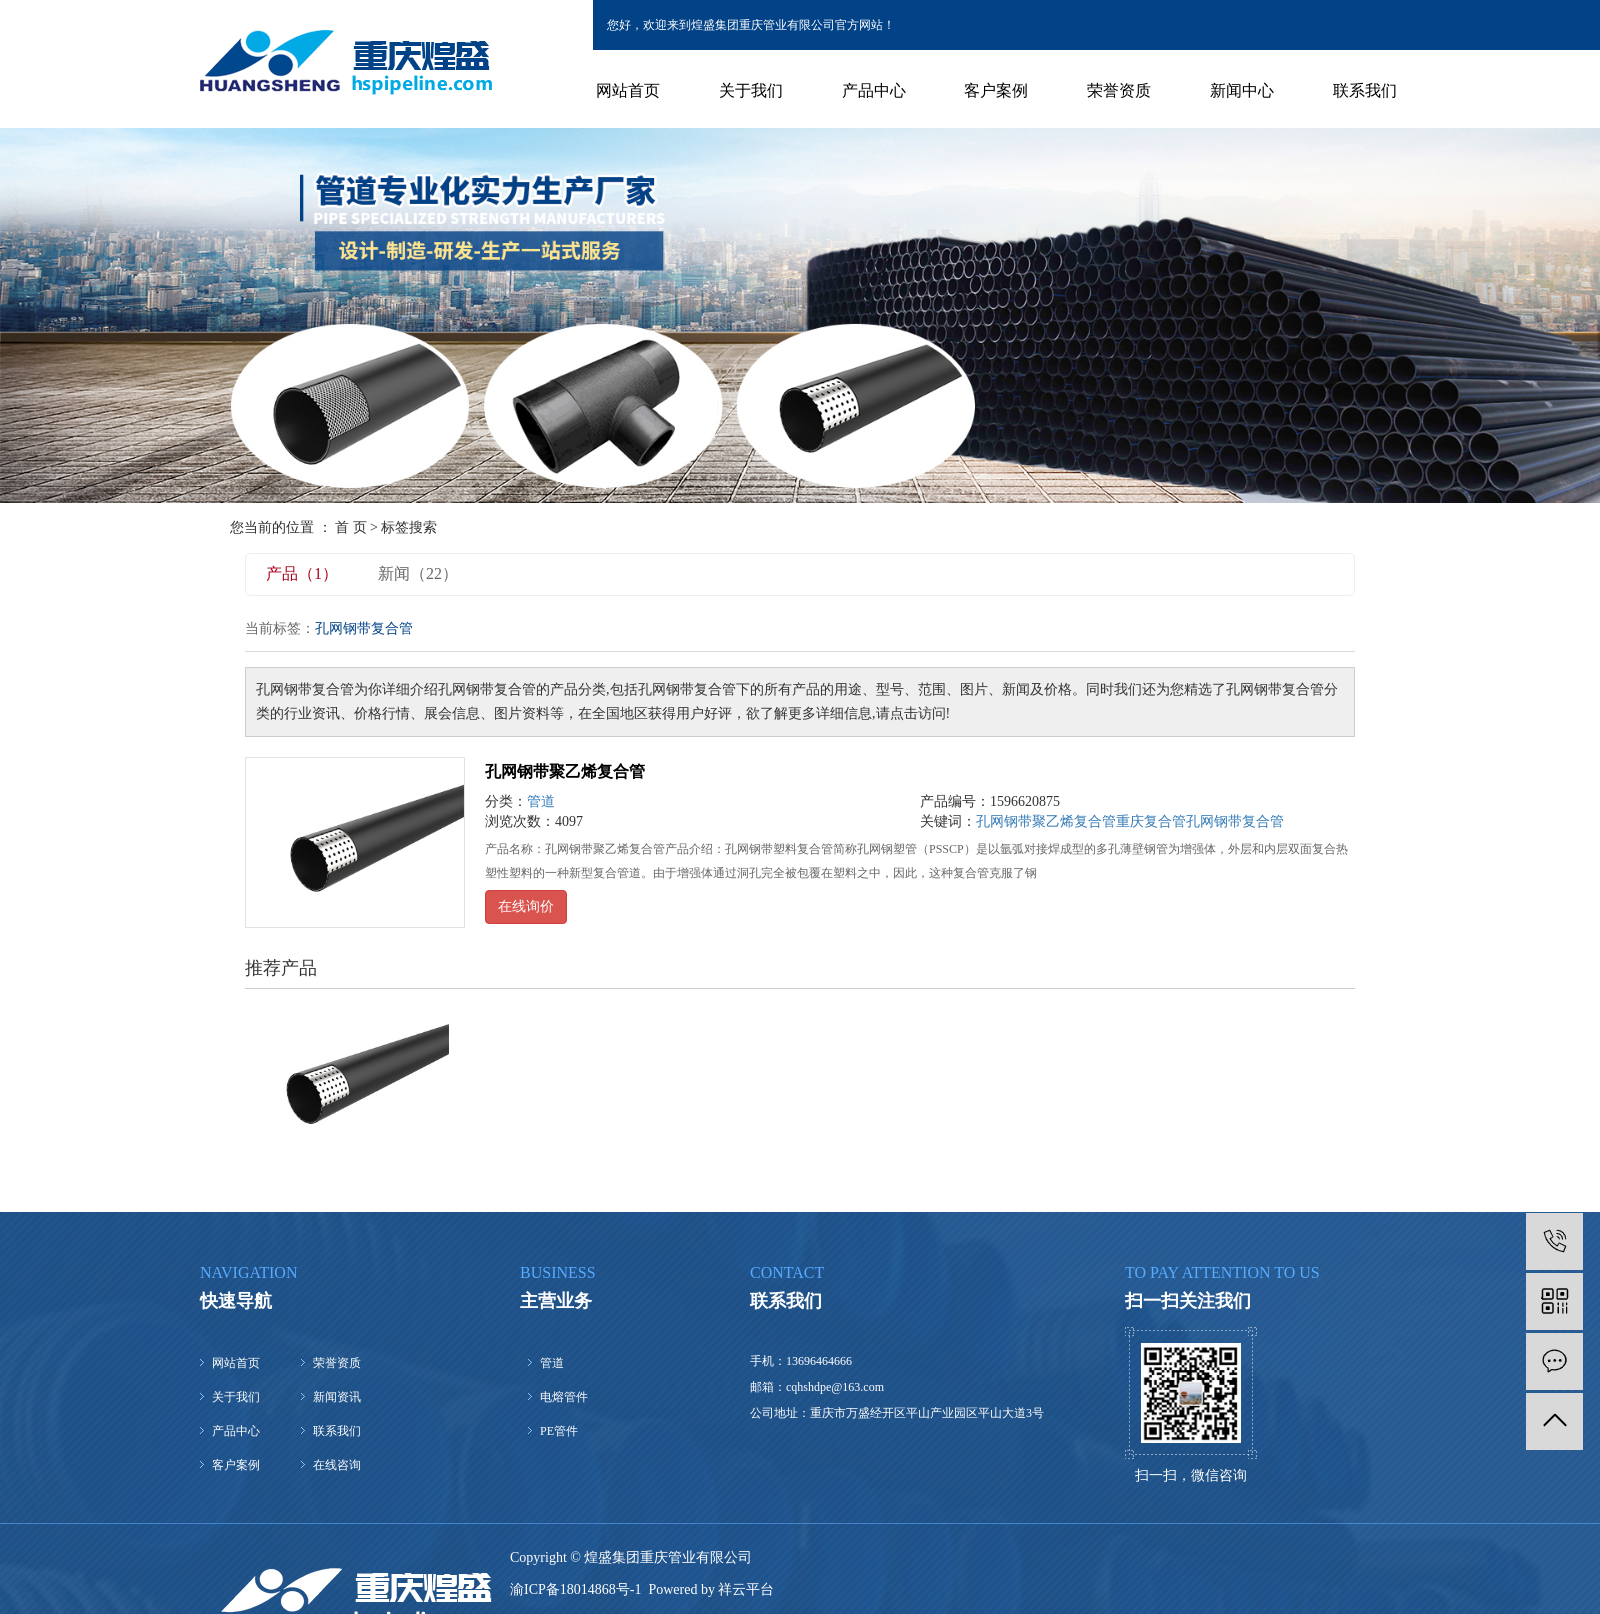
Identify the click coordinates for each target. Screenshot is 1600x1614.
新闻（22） (418, 573)
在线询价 (526, 906)
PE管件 (559, 1431)
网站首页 (628, 90)
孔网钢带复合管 (1235, 821)
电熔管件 (564, 1397)
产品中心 (874, 90)
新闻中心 (1242, 90)
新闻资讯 (337, 1397)
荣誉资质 (1119, 90)
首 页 (351, 527)
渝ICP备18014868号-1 (575, 1589)
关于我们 (751, 90)
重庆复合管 (1151, 821)
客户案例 (996, 90)
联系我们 (1365, 90)
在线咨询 (337, 1465)
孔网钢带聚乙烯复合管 (565, 771)
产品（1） (302, 573)
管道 (541, 801)
